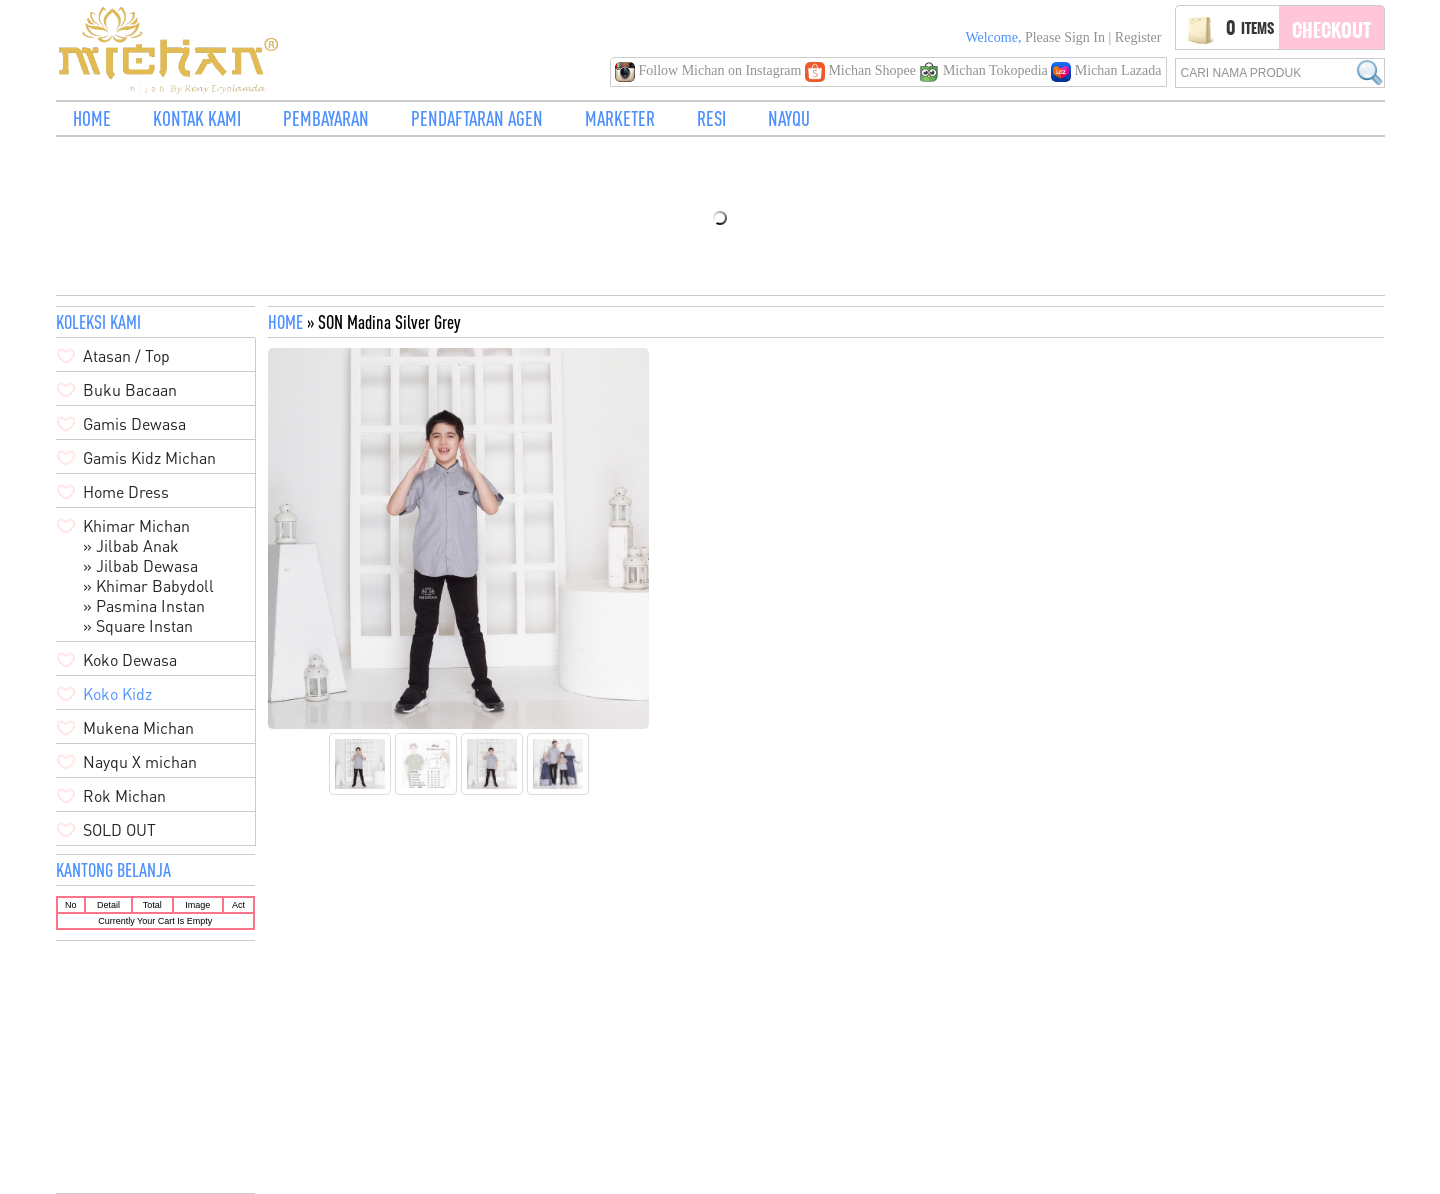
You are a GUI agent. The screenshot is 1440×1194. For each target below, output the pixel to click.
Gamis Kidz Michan (149, 458)
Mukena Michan (138, 728)
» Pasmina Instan (144, 606)
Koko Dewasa (130, 660)
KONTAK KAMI (197, 118)
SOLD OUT (119, 830)
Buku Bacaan (130, 390)
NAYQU (789, 118)
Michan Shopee (862, 70)
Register (1138, 37)
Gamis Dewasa (134, 424)
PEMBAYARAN (326, 118)
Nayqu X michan (140, 762)
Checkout (1331, 30)
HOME (92, 118)
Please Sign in (1065, 37)
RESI (711, 118)
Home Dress (126, 492)
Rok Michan (124, 796)
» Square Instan (138, 626)
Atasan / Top (126, 356)
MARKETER (620, 118)
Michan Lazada (1106, 70)
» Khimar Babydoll (148, 586)
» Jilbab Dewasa (140, 566)
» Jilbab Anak (131, 546)
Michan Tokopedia (985, 70)
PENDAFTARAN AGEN (477, 118)
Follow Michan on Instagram (710, 70)
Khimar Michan (136, 526)
